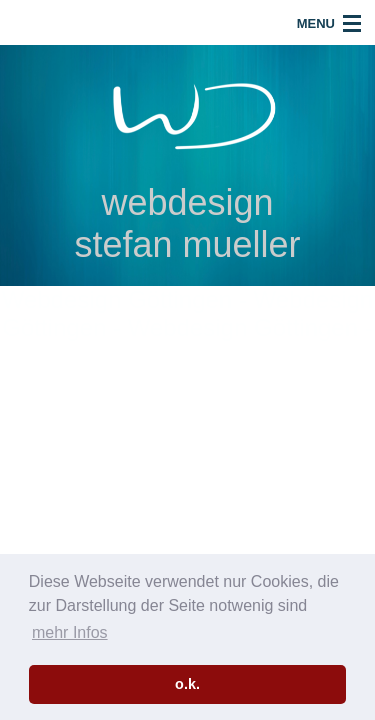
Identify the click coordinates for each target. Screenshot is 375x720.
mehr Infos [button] (70, 632)
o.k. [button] (187, 684)
